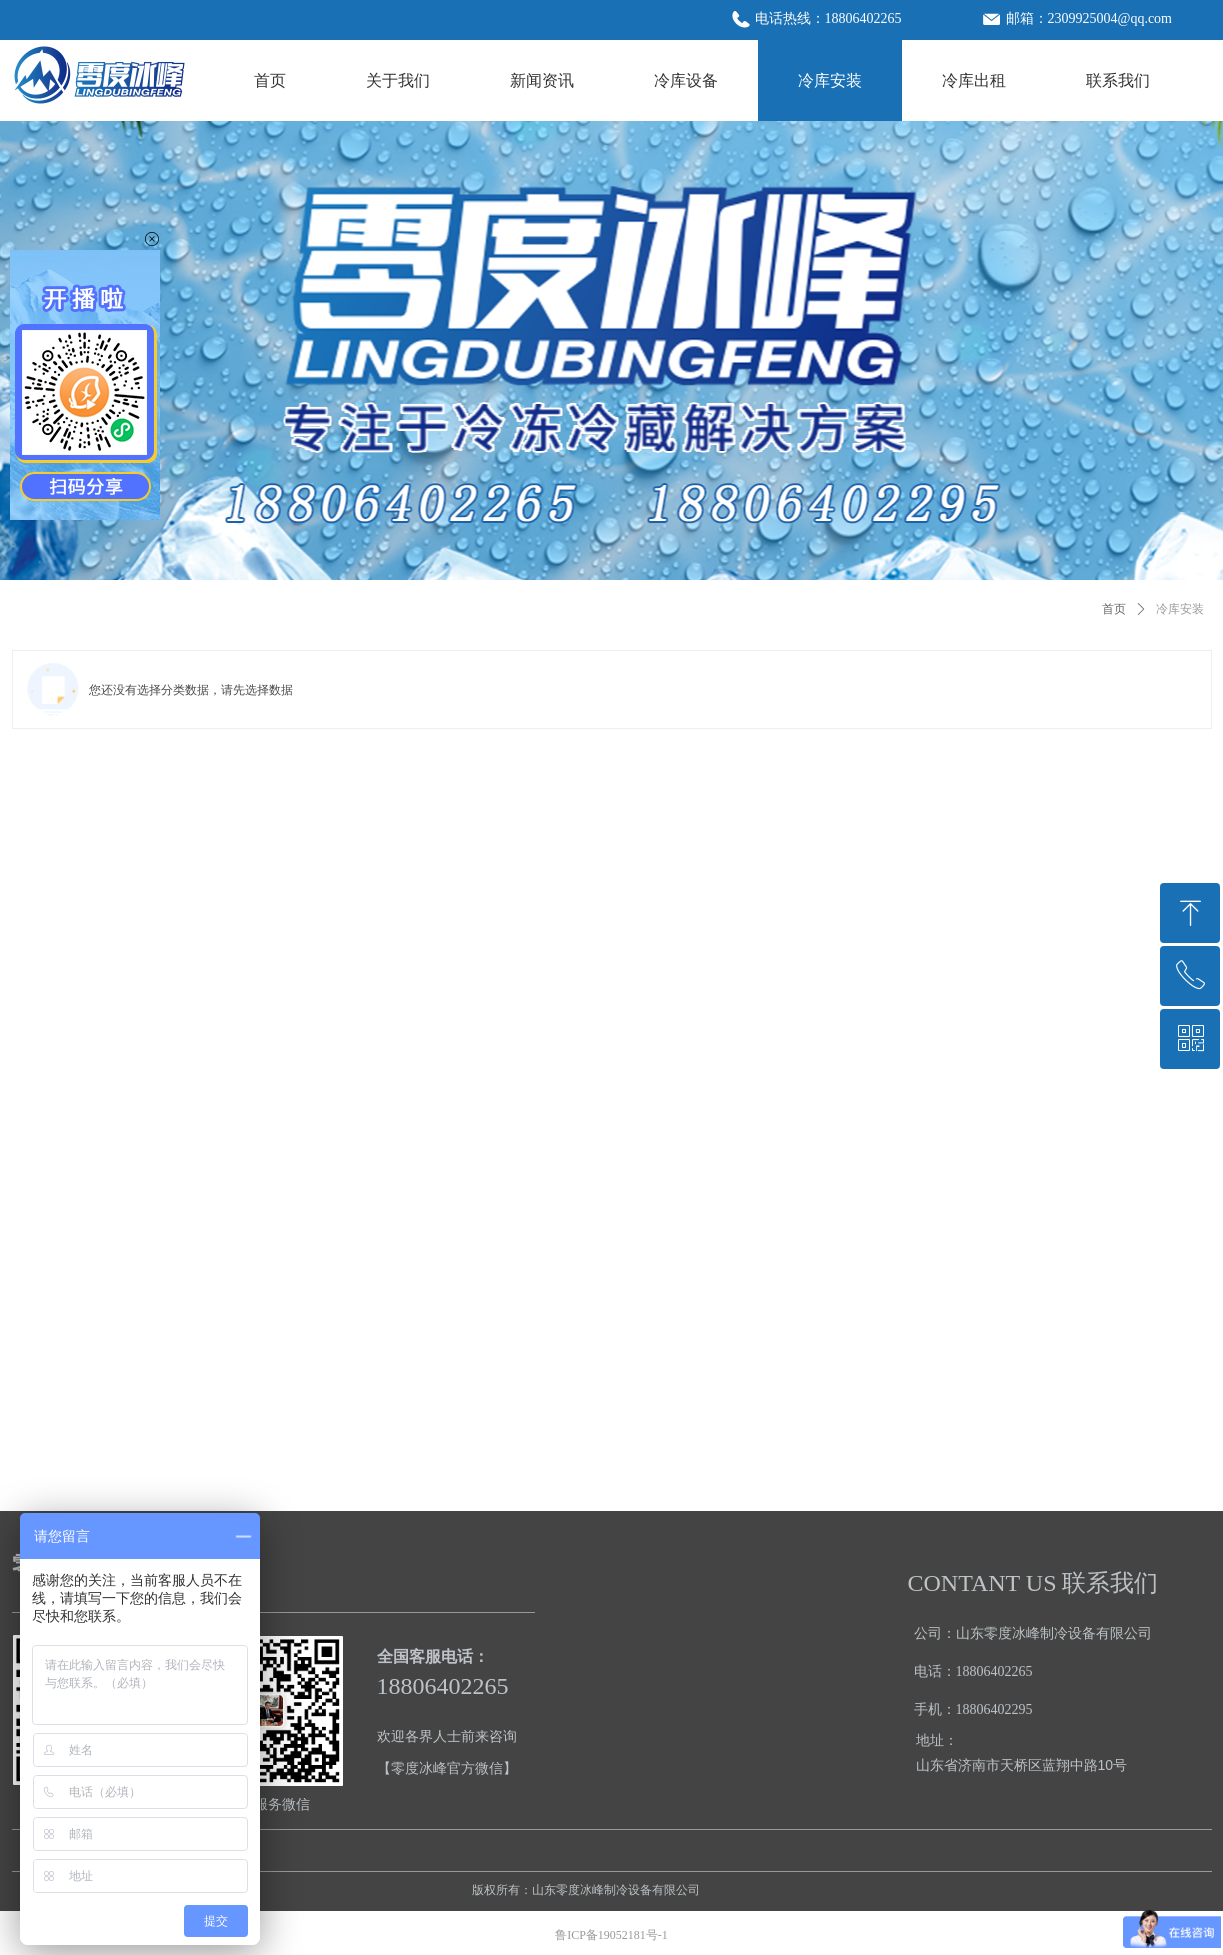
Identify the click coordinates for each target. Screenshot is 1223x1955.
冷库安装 (1180, 609)
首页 (1114, 609)
